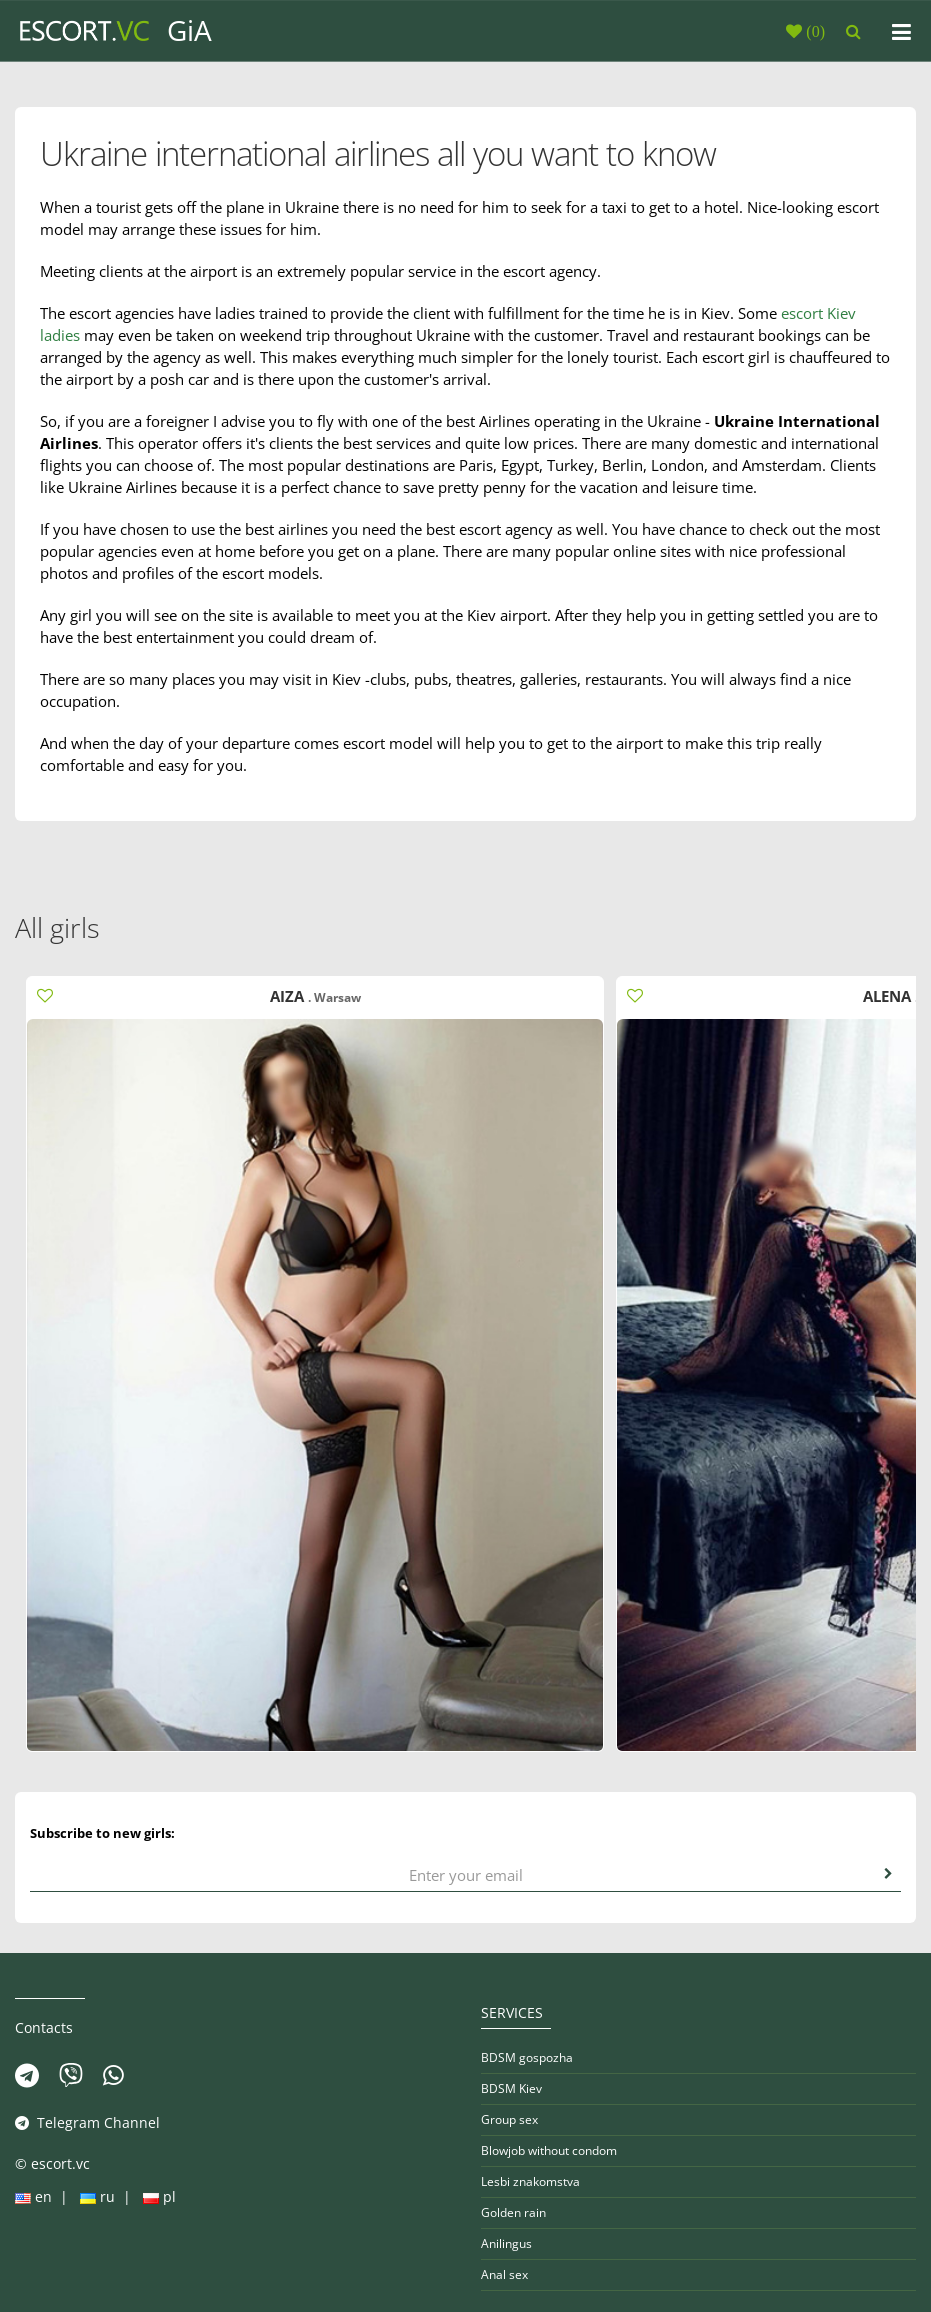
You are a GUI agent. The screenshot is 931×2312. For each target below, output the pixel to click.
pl (157, 2196)
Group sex (509, 2119)
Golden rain (513, 2212)
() (813, 31)
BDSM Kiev (511, 2088)
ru (97, 2196)
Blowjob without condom (549, 2150)
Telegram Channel (87, 2122)
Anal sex (504, 2274)
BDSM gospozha (527, 2057)
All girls (57, 927)
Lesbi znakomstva (530, 2181)
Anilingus (506, 2243)
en (35, 2196)
